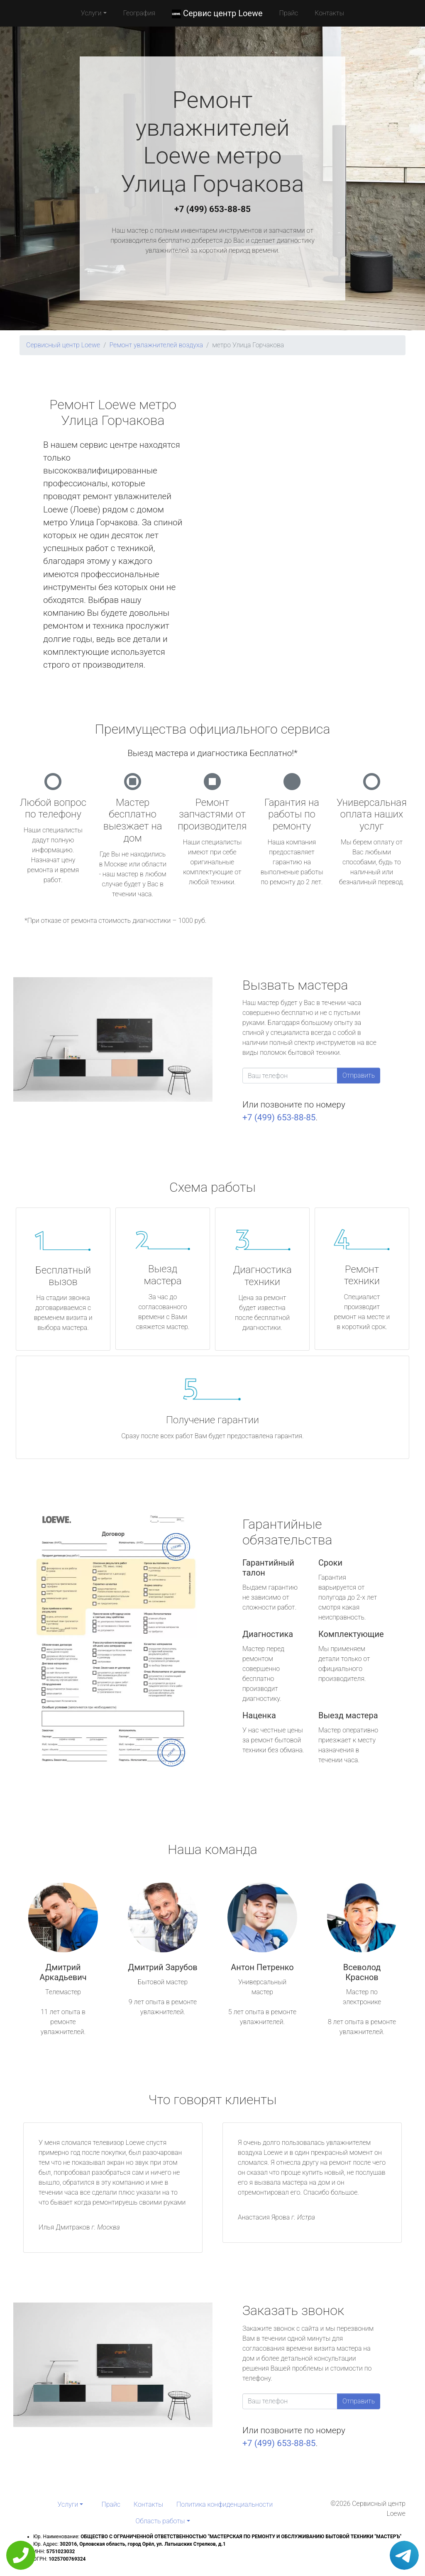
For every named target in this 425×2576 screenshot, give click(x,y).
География (139, 13)
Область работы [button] (160, 2521)
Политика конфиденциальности (224, 2504)
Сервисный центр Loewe (63, 345)
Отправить (358, 1075)
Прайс (288, 13)
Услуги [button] (91, 13)
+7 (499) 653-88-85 (212, 209)
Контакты (329, 13)
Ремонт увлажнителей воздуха (156, 345)
